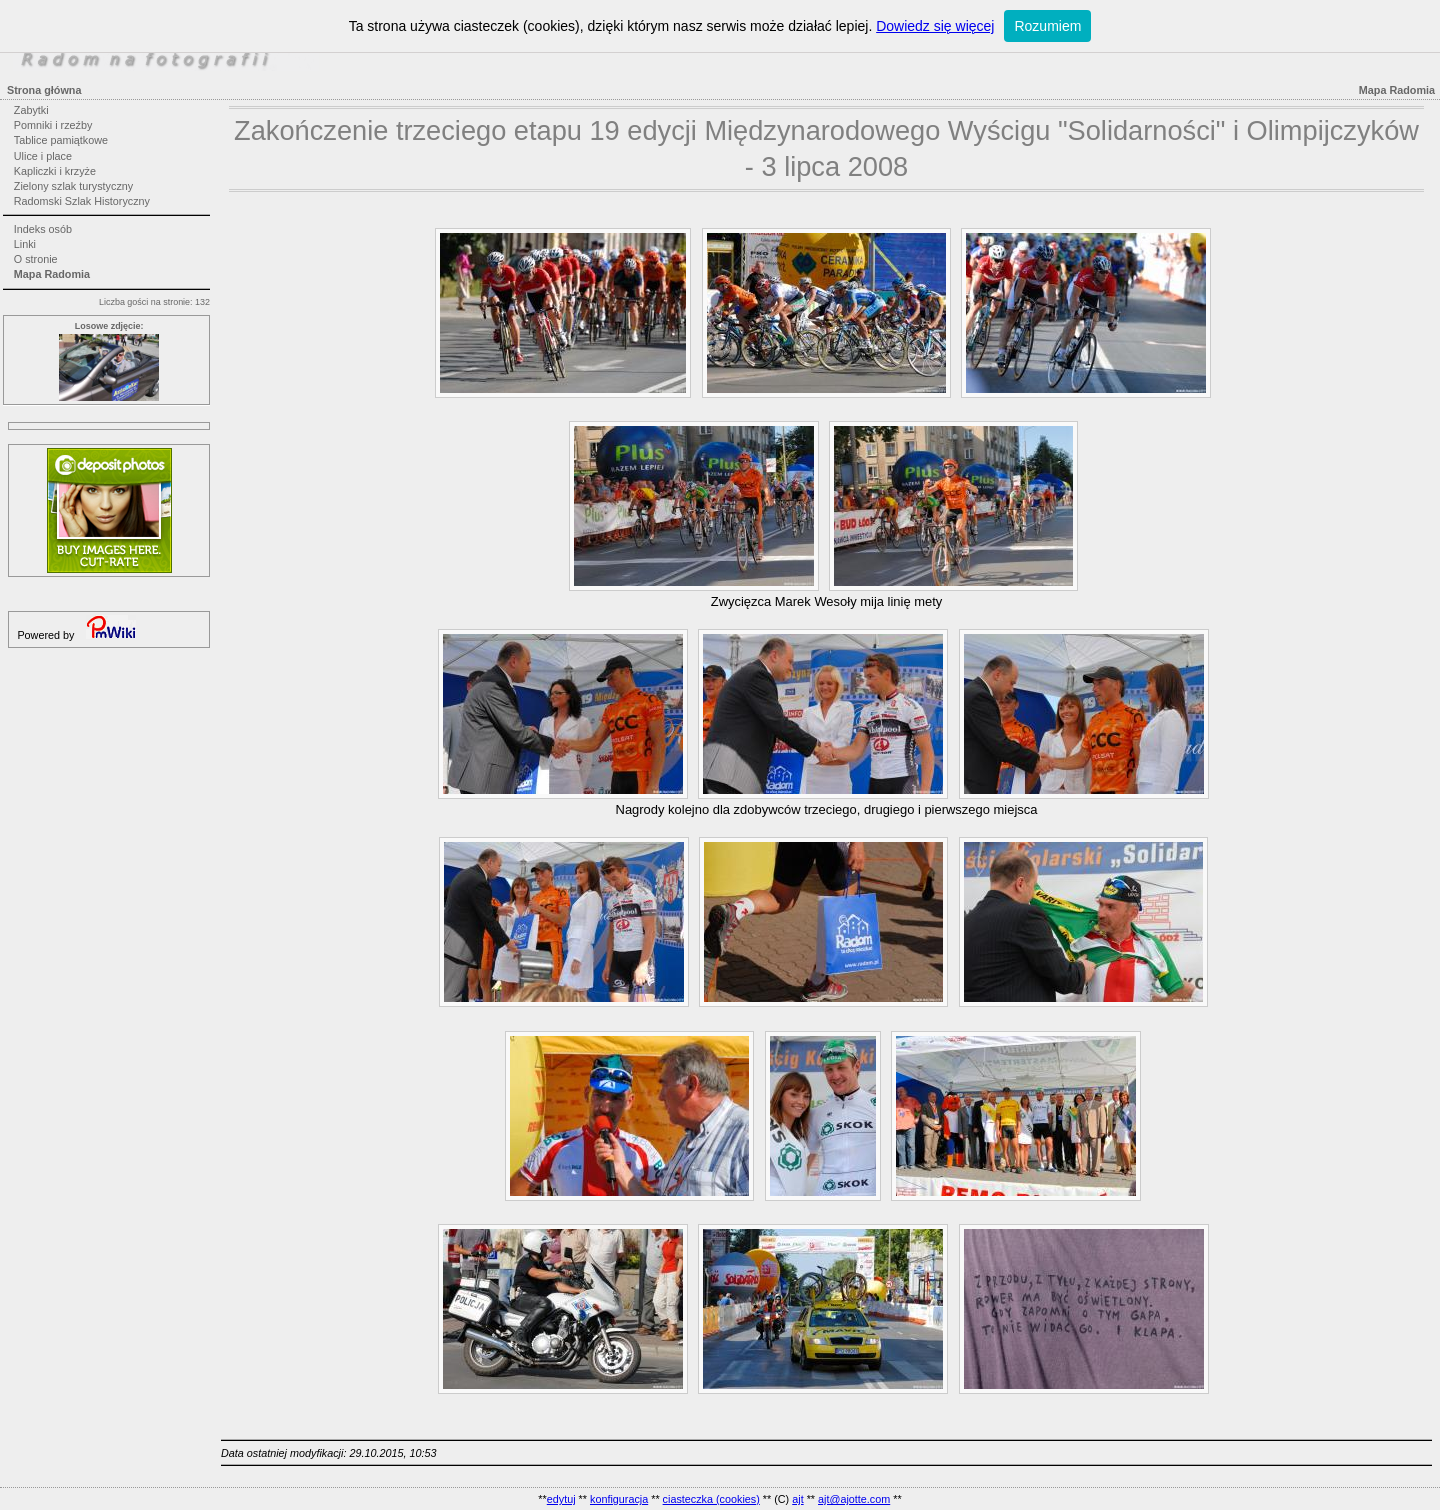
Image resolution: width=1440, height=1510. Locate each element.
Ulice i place (43, 156)
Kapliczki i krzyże (55, 171)
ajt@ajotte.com (854, 1499)
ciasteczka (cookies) (711, 1499)
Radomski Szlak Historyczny (82, 201)
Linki (25, 244)
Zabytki (31, 110)
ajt (797, 1499)
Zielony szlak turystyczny (73, 186)
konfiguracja (619, 1499)
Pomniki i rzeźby (53, 125)
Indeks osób (43, 229)
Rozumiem (1047, 26)
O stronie (36, 259)
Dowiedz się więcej (935, 26)
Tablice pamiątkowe (61, 140)
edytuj (561, 1499)
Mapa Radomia (52, 274)
